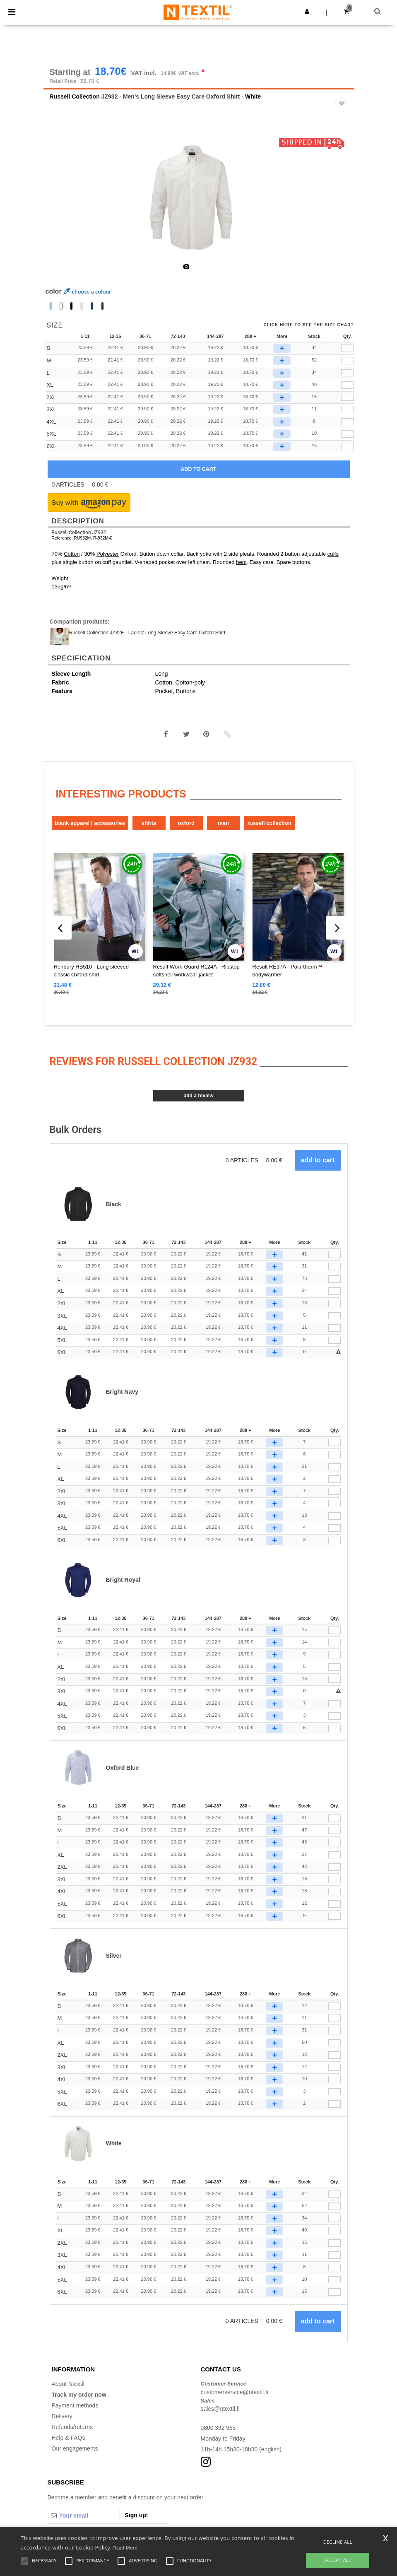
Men (223, 824)
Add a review (198, 1096)
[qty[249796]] (347, 447)
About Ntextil (68, 2384)
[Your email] (84, 2516)
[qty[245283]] (347, 361)
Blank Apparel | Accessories (90, 824)
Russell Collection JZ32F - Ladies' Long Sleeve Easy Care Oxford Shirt (147, 633)
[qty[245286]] (347, 349)
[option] (198, 199)
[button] (307, 11)
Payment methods (75, 2406)
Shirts (149, 824)
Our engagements (75, 2449)
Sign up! (136, 2516)
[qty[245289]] (347, 386)
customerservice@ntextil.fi (235, 2393)
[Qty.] (334, 1255)
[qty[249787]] (347, 410)
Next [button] (342, 204)
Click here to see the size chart (309, 326)
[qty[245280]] (347, 374)
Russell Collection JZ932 (79, 534)
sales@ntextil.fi (220, 2409)
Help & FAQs (68, 2438)
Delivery (62, 2417)
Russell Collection (75, 97)
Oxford (186, 824)
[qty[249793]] (347, 435)
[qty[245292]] (347, 398)
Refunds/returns (72, 2427)
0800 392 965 (218, 2428)
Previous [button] (61, 204)
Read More (125, 2548)
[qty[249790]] (347, 423)
